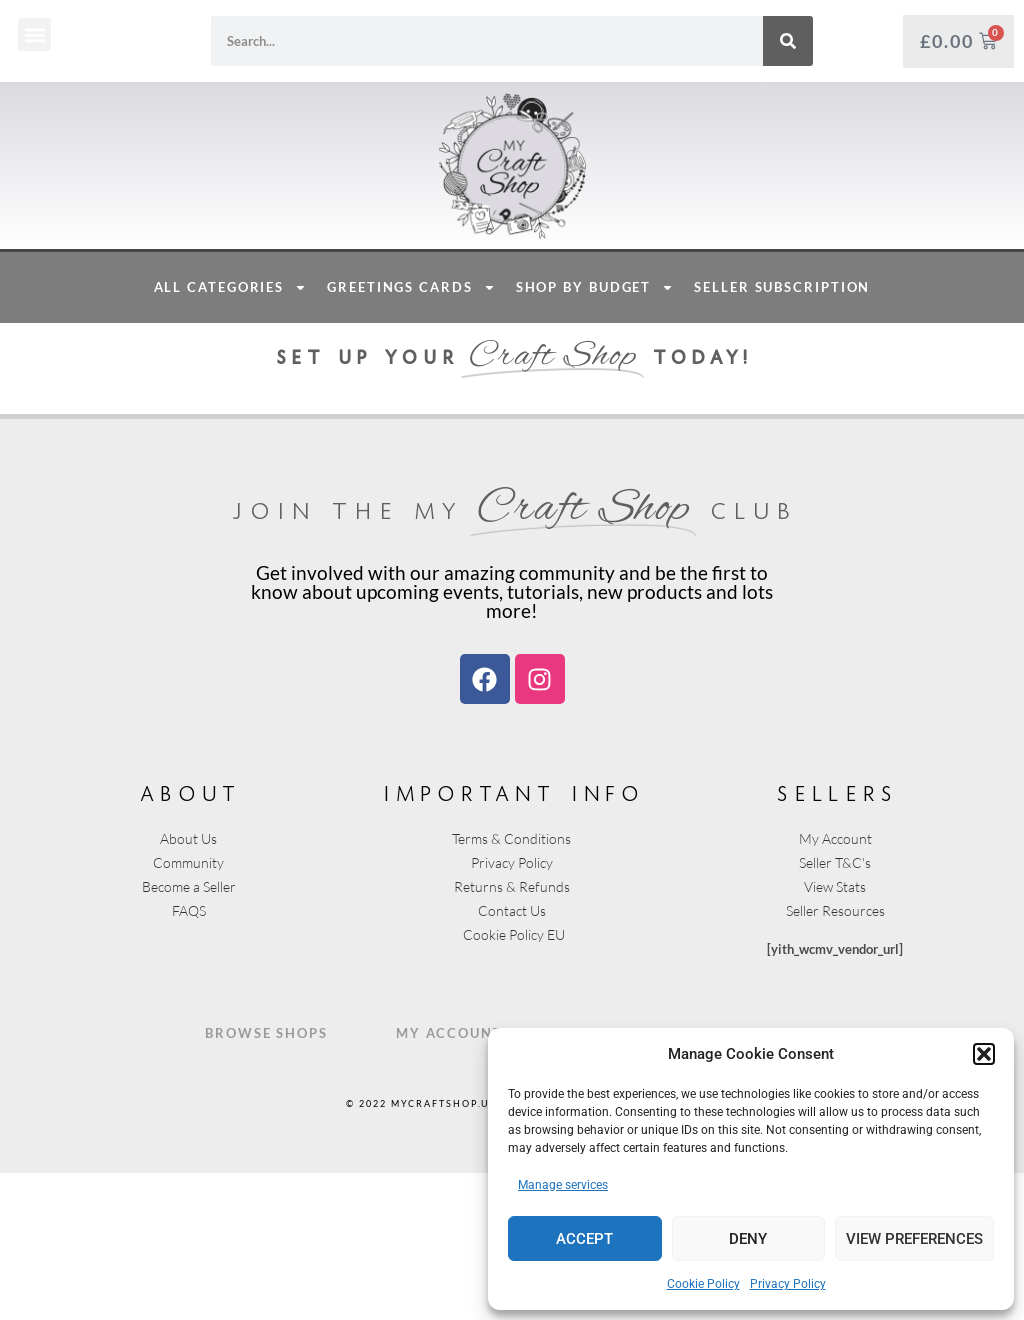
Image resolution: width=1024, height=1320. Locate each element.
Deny (748, 1239)
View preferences (914, 1239)
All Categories (231, 434)
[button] (984, 1054)
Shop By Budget (595, 434)
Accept (584, 1239)
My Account (449, 1180)
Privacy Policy (788, 1284)
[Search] (788, 41)
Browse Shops (266, 1180)
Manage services (563, 1185)
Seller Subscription (782, 434)
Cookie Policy (703, 1284)
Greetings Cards (411, 434)
